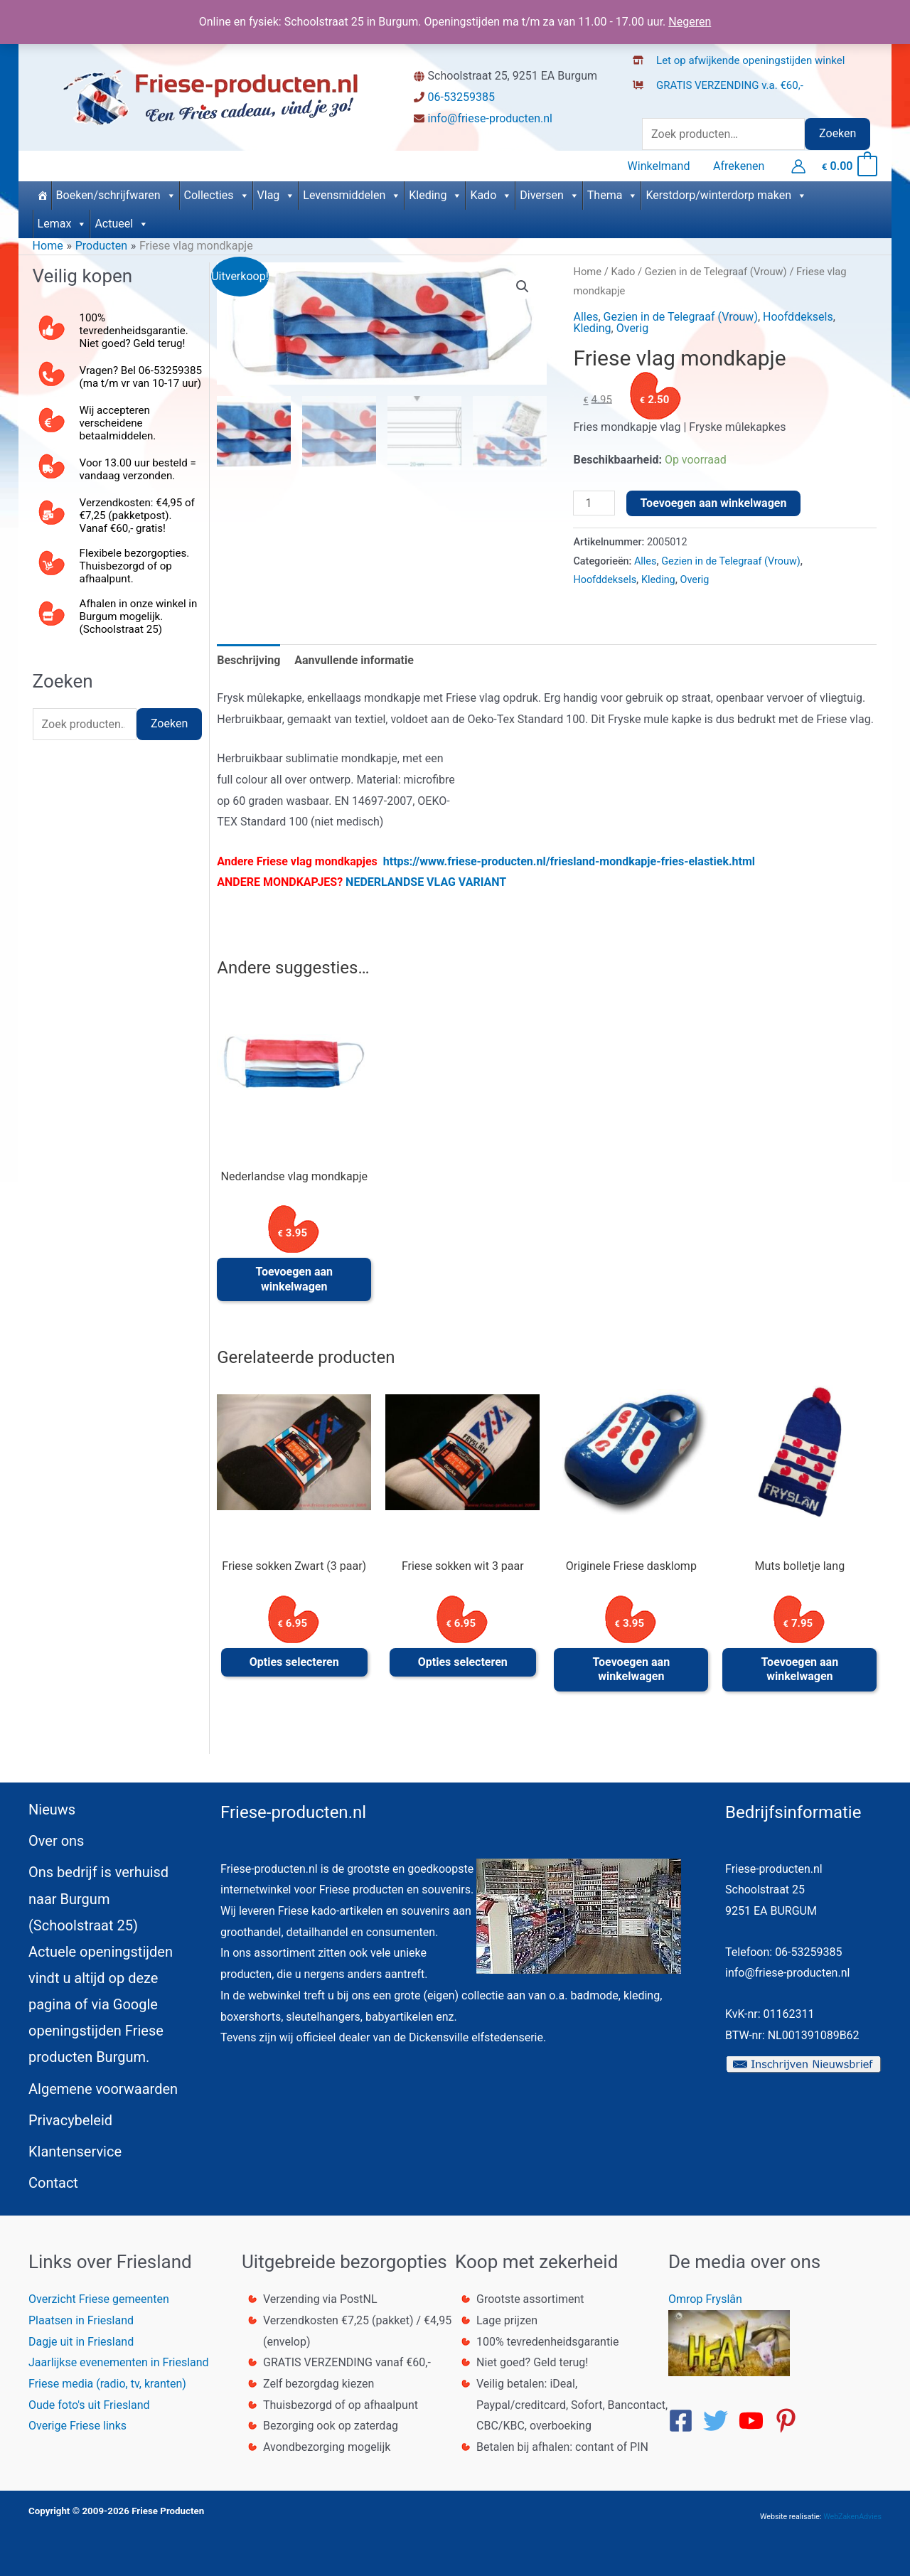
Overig (632, 328)
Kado (491, 195)
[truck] (644, 99)
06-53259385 (461, 97)
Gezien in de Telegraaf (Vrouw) (716, 271)
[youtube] (755, 2420)
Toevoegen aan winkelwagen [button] (294, 1279)
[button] (522, 286)
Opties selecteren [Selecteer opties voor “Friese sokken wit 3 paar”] (463, 1662)
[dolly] (118, 579)
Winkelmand (659, 166)
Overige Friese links (77, 2425)
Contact (53, 2182)
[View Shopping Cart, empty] (849, 166)
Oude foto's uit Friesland (89, 2405)
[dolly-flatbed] (722, 81)
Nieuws (51, 1809)
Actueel (122, 223)
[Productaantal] (593, 503)
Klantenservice (75, 2151)
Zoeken (837, 133)
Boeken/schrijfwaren (116, 195)
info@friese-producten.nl (490, 118)
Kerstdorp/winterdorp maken (726, 195)
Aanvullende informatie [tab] (354, 660)
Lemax (62, 223)
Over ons (56, 1840)
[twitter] (719, 2420)
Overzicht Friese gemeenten (98, 2299)
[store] (118, 632)
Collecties (217, 195)
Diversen (549, 195)
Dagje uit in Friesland (81, 2341)
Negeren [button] (689, 21)
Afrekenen (738, 166)
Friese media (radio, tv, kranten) (107, 2383)
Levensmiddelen (352, 195)
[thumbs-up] (118, 327)
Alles (585, 317)
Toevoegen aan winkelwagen (714, 503)
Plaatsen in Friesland (81, 2320)
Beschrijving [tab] (248, 660)
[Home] (42, 195)
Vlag (276, 195)
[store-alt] (743, 56)
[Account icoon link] (798, 166)
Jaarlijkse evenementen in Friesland (118, 2362)
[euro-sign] (118, 432)
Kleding (435, 195)
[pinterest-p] (790, 2420)
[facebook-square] (684, 2420)
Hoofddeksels (798, 317)
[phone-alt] (118, 380)
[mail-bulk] (118, 527)
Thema (612, 195)
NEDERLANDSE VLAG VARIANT (426, 882)
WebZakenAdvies (852, 2516)
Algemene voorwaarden (103, 2088)
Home (587, 271)
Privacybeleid (70, 2120)
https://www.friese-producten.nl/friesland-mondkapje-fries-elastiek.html (569, 861)
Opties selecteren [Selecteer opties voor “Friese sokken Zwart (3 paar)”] (294, 1662)
